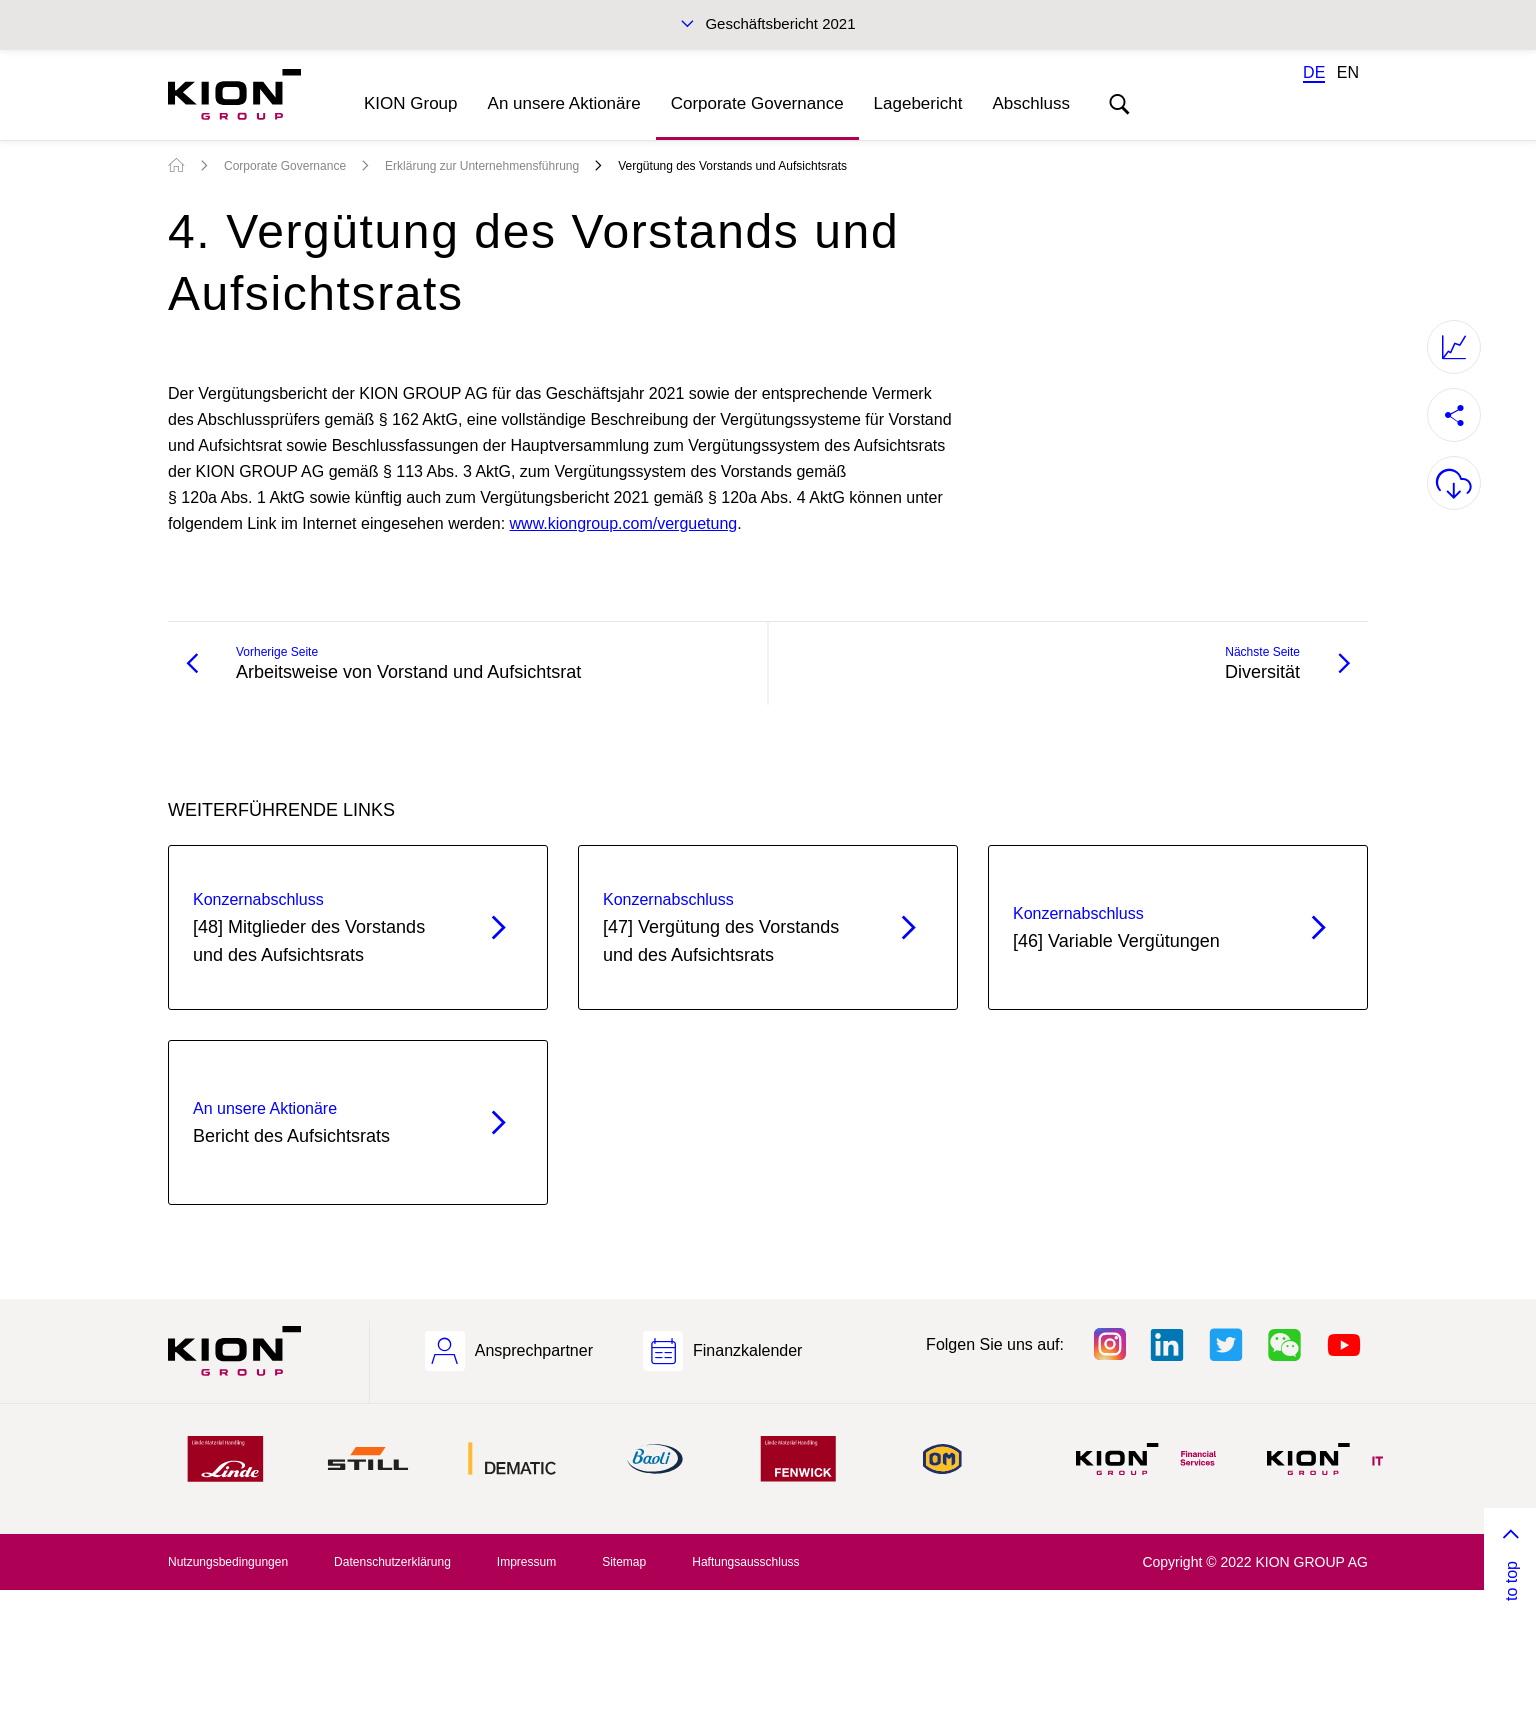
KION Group (411, 103)
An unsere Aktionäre (564, 103)
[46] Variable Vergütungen (1142, 926)
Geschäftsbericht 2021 (780, 23)
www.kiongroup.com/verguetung (624, 523)
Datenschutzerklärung (392, 1562)
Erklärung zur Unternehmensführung (482, 166)
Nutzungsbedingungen (228, 1562)
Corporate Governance (757, 103)
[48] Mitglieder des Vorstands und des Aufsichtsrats (322, 926)
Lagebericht (918, 103)
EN (1348, 72)
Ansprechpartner (534, 1350)
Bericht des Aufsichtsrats (322, 1121)
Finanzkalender (747, 1350)
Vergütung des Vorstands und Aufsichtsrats (732, 166)
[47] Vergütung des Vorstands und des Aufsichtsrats (732, 926)
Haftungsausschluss (745, 1562)
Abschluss (1030, 103)
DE (1314, 72)
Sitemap (624, 1562)
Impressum (526, 1562)
